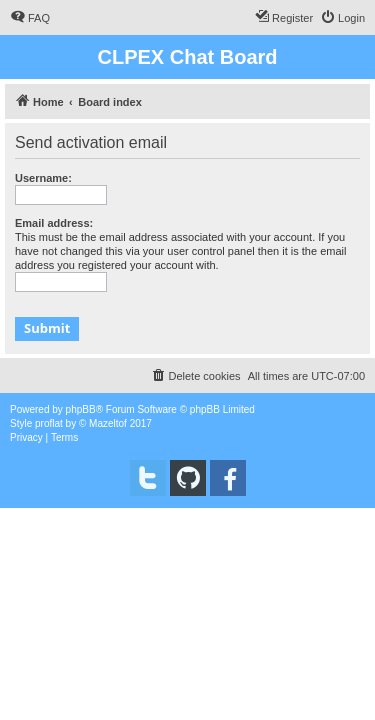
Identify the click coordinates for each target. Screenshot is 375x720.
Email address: (54, 223)
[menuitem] (30, 18)
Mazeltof (108, 423)
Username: (43, 178)
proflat (49, 423)
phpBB (81, 409)
